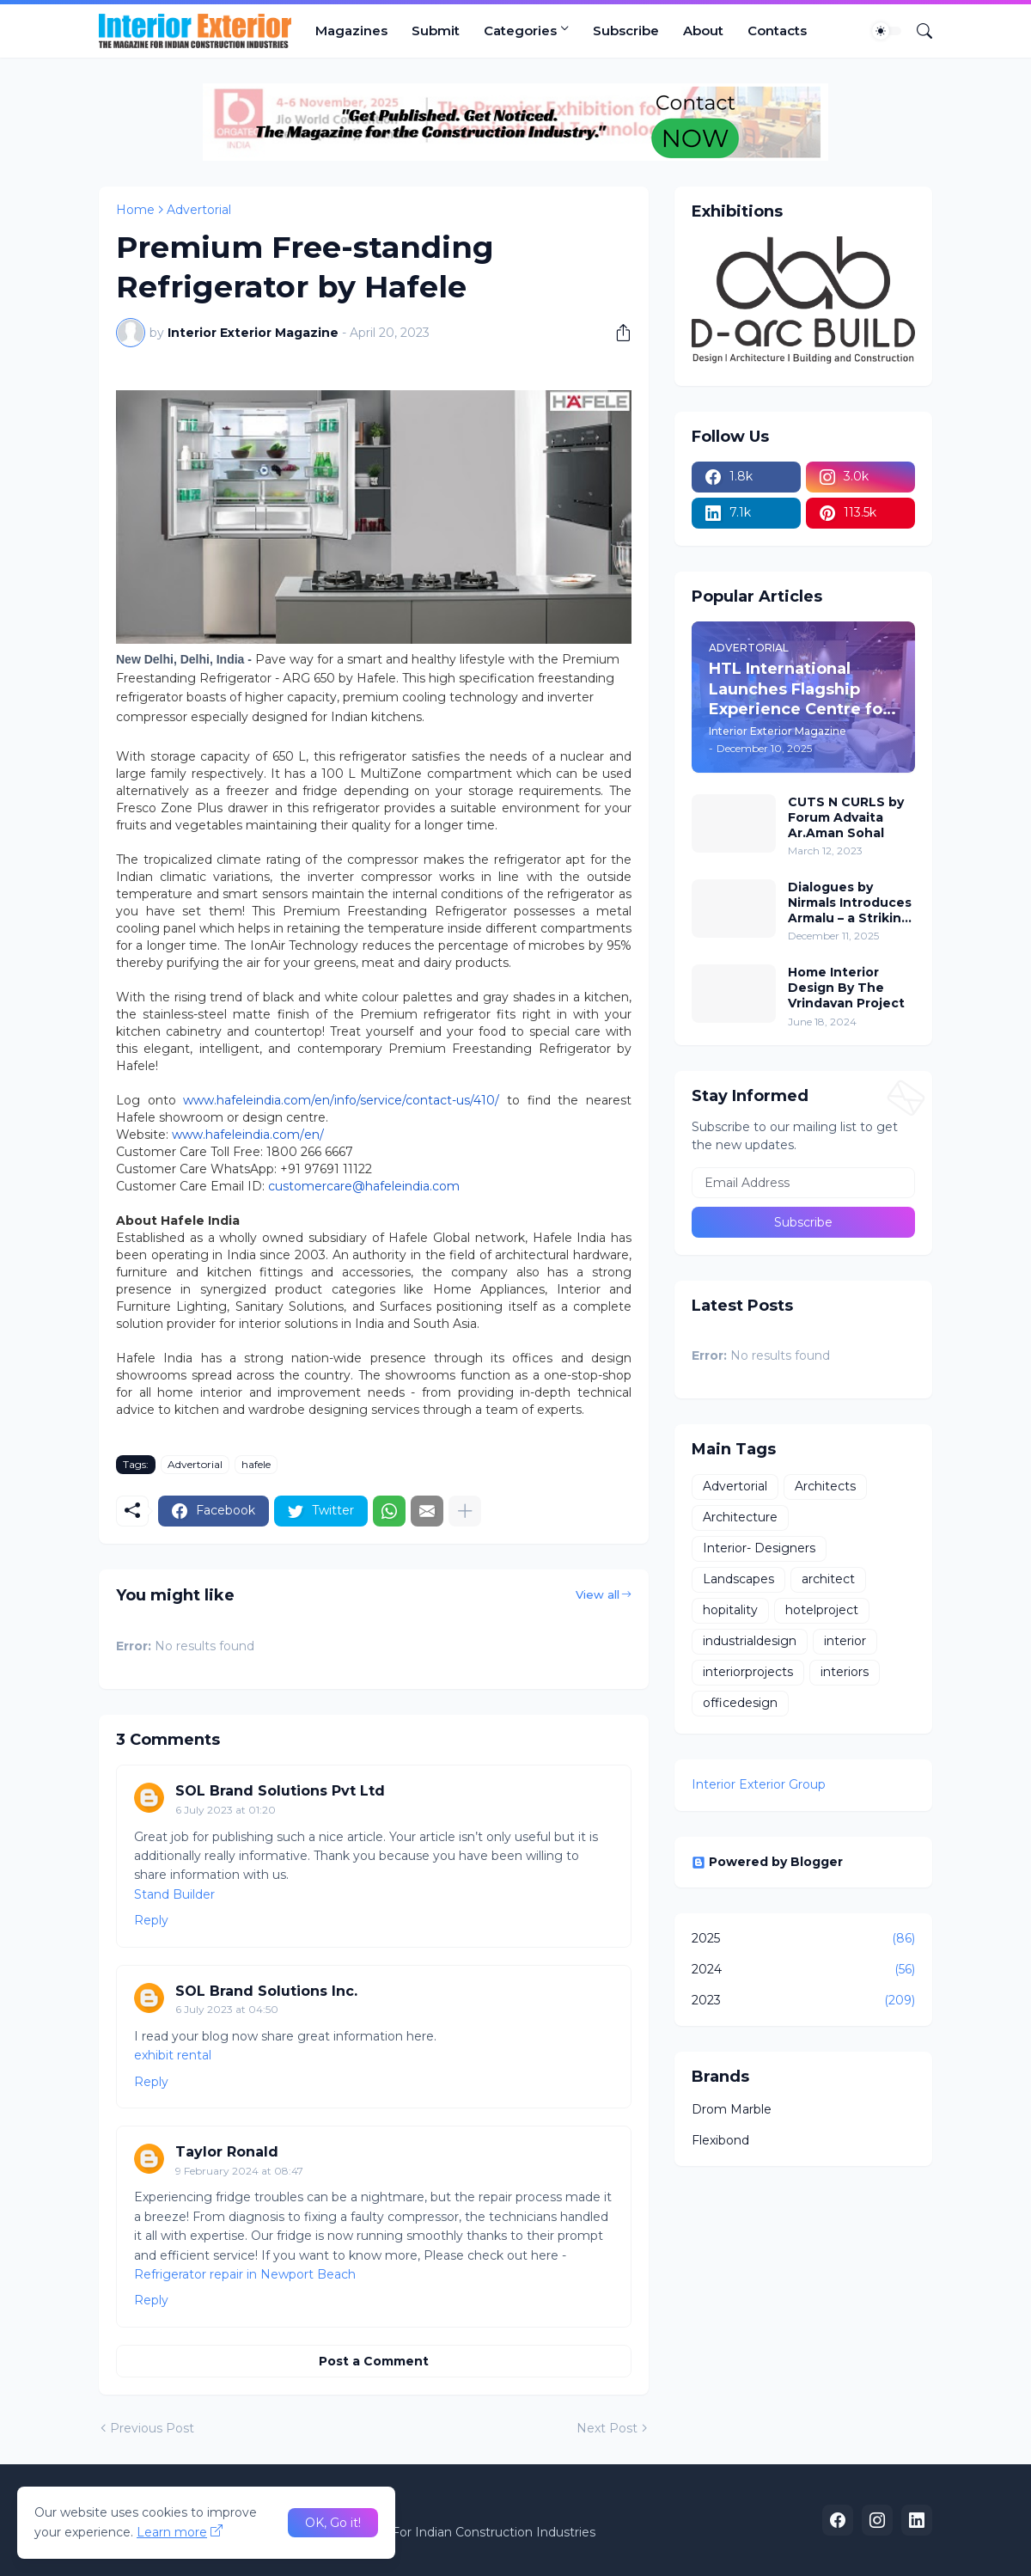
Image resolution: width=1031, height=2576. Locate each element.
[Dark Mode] (886, 31)
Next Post (607, 2428)
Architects (825, 1486)
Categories (520, 30)
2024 (803, 1970)
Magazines (351, 30)
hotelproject (821, 1610)
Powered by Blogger (767, 1861)
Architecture (740, 1517)
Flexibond (720, 2140)
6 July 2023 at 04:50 (226, 2009)
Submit (436, 30)
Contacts (777, 30)
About (703, 30)
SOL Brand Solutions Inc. (266, 1991)
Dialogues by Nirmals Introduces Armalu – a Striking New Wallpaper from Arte (850, 903)
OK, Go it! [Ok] (333, 2522)
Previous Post (152, 2428)
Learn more (172, 2532)
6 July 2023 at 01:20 (225, 1809)
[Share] (616, 332)
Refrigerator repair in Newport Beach (245, 2274)
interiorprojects (748, 1672)
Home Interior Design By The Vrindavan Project (846, 987)
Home (135, 210)
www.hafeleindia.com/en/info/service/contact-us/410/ (341, 1100)
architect (828, 1579)
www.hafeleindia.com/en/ (248, 1134)
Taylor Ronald (226, 2152)
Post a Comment (374, 2361)
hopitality (730, 1610)
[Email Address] (803, 1182)
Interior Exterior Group (759, 1784)
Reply (151, 1920)
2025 (803, 1939)
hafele (256, 1464)
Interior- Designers (759, 1548)
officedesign (740, 1702)
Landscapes (738, 1579)
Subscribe (626, 30)
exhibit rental (172, 2055)
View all (597, 1594)
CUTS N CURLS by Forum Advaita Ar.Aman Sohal (846, 817)
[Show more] (464, 1511)
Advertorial (199, 210)
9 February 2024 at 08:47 (239, 2170)
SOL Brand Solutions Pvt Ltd (280, 1791)
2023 (803, 2001)
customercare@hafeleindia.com (364, 1186)
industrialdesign (749, 1641)
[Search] (917, 31)
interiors (845, 1672)
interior (845, 1641)
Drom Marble (732, 2109)
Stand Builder (174, 1894)
